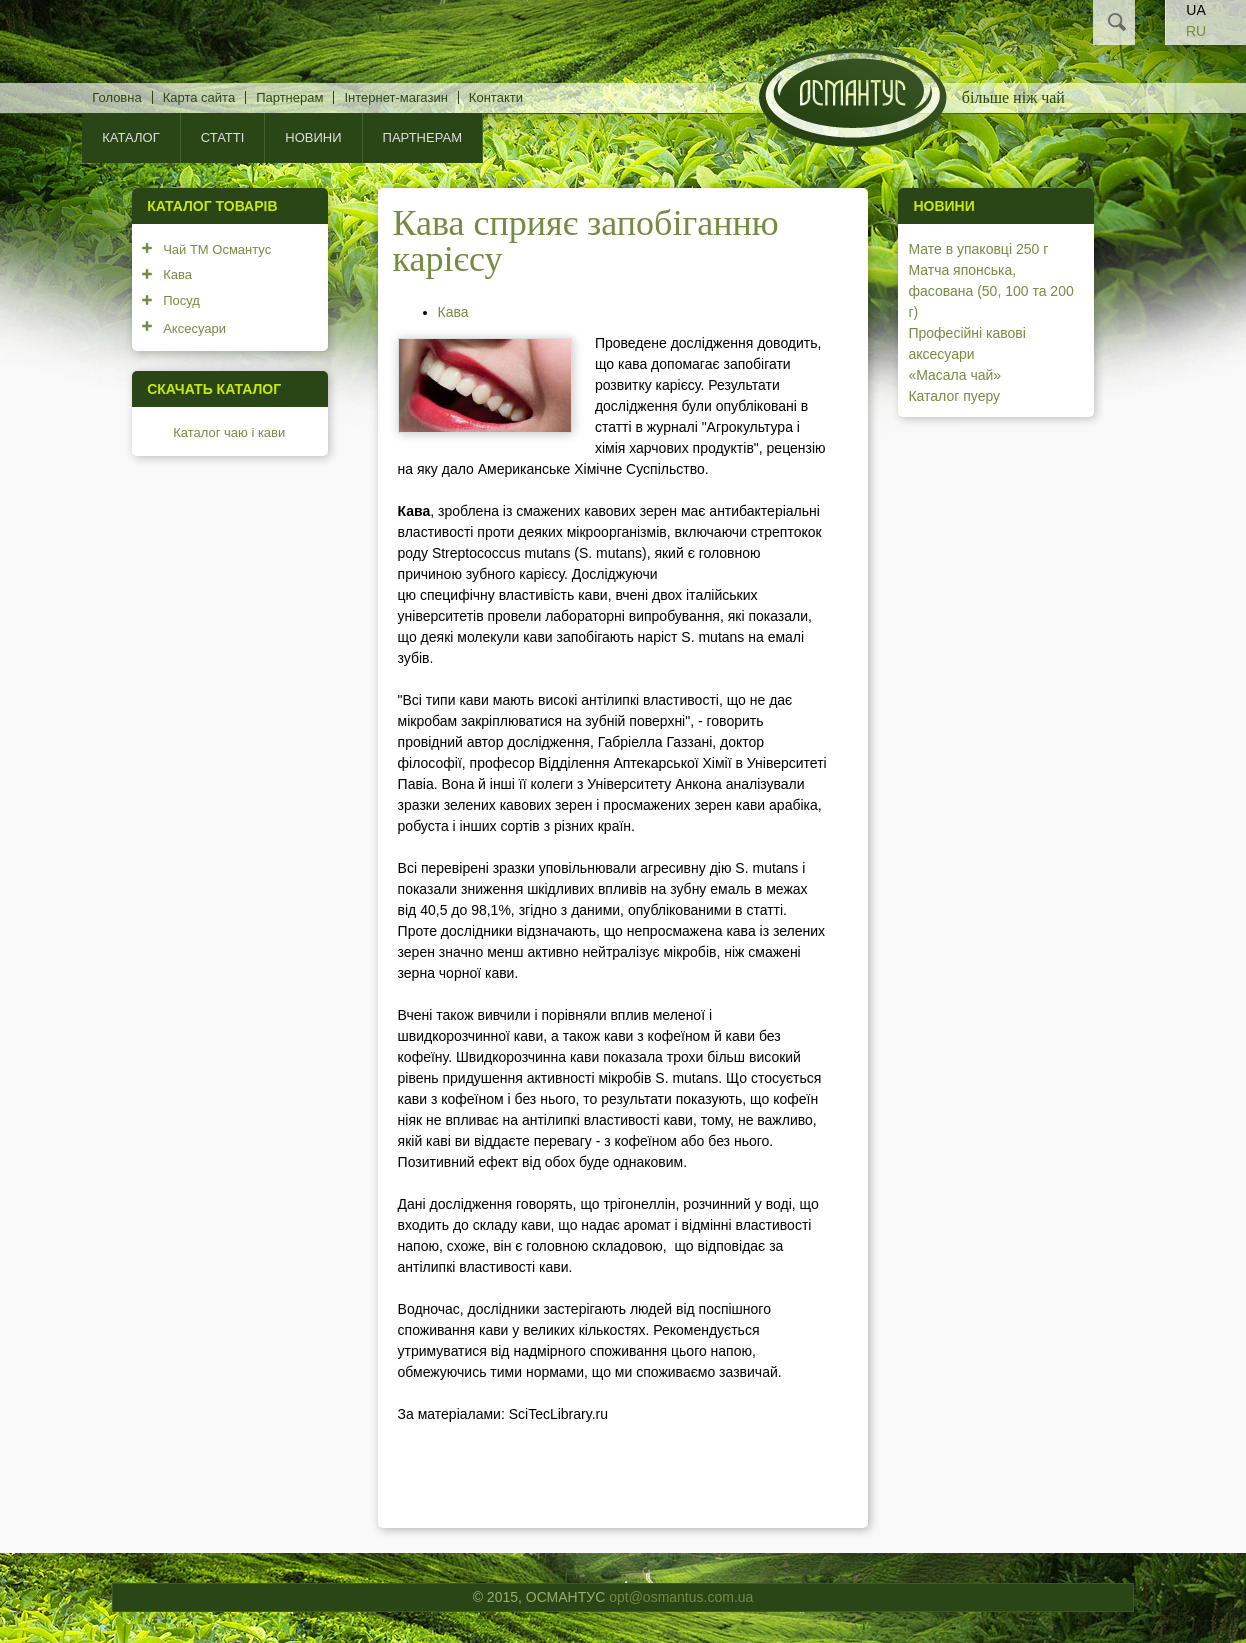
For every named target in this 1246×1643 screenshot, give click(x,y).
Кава (453, 312)
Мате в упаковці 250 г (978, 249)
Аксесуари (194, 328)
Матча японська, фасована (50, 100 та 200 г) (990, 291)
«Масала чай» (954, 375)
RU (1196, 31)
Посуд (181, 300)
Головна (116, 97)
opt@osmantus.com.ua (681, 1597)
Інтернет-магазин (395, 97)
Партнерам (289, 97)
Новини (313, 137)
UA (1195, 10)
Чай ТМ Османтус (217, 249)
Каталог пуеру (954, 396)
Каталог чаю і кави (229, 432)
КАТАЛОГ (130, 137)
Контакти (496, 97)
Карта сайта (199, 97)
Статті (223, 137)
